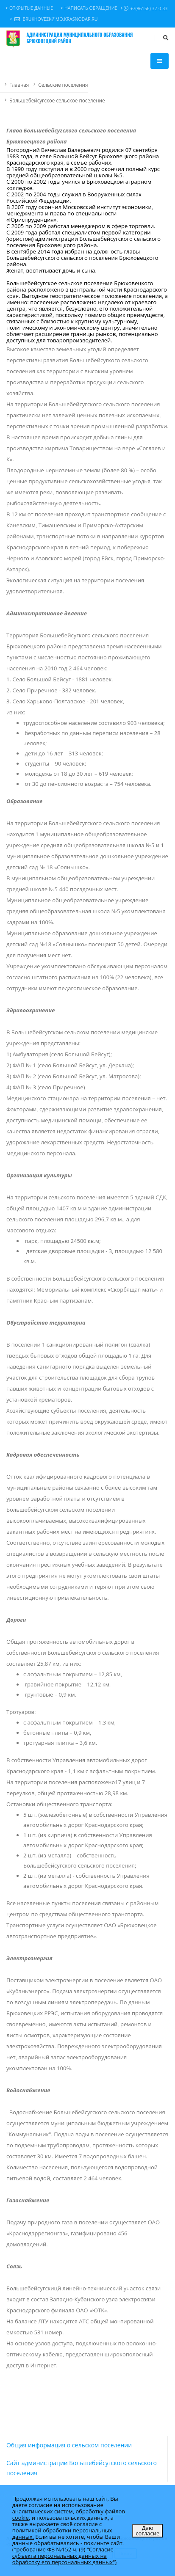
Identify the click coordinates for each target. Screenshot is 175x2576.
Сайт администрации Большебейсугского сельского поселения (81, 2468)
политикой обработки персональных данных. (62, 2533)
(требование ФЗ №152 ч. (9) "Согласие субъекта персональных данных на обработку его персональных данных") (64, 2556)
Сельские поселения (63, 84)
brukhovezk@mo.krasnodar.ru (53, 19)
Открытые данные (29, 8)
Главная (19, 84)
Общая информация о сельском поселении (69, 2445)
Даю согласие (147, 2530)
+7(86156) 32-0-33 (144, 8)
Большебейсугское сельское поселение (57, 100)
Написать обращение (89, 8)
